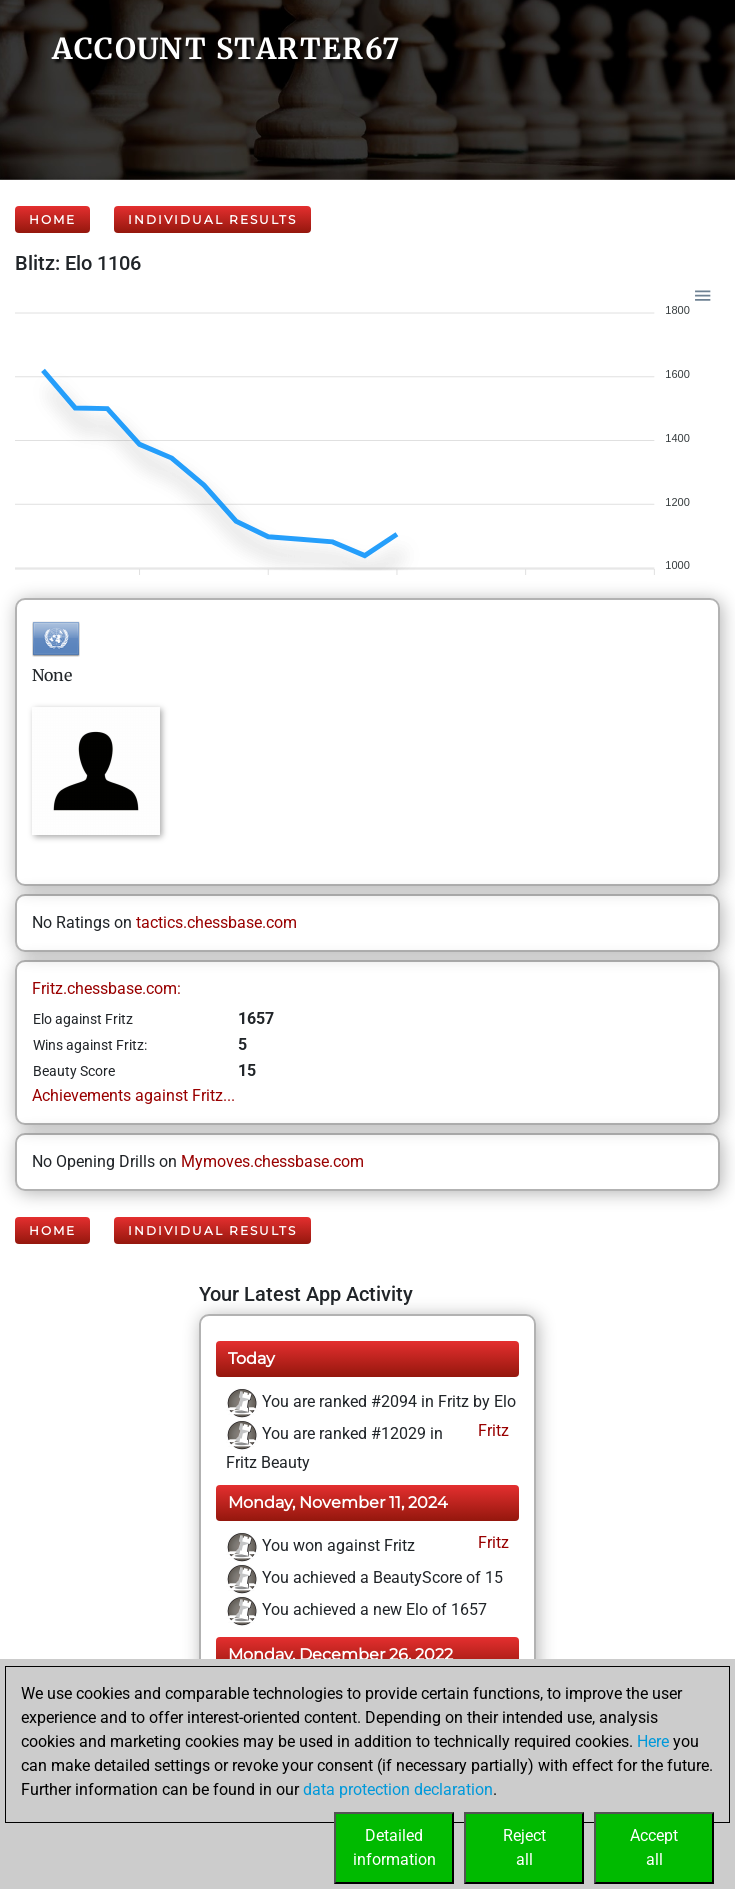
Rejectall (524, 1847)
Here (653, 1741)
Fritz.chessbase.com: (106, 988)
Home (52, 219)
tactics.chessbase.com (216, 922)
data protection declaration (398, 1789)
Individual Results (212, 219)
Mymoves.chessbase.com (272, 1161)
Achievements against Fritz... (133, 1095)
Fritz (491, 1430)
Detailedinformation (394, 1847)
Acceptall (654, 1847)
